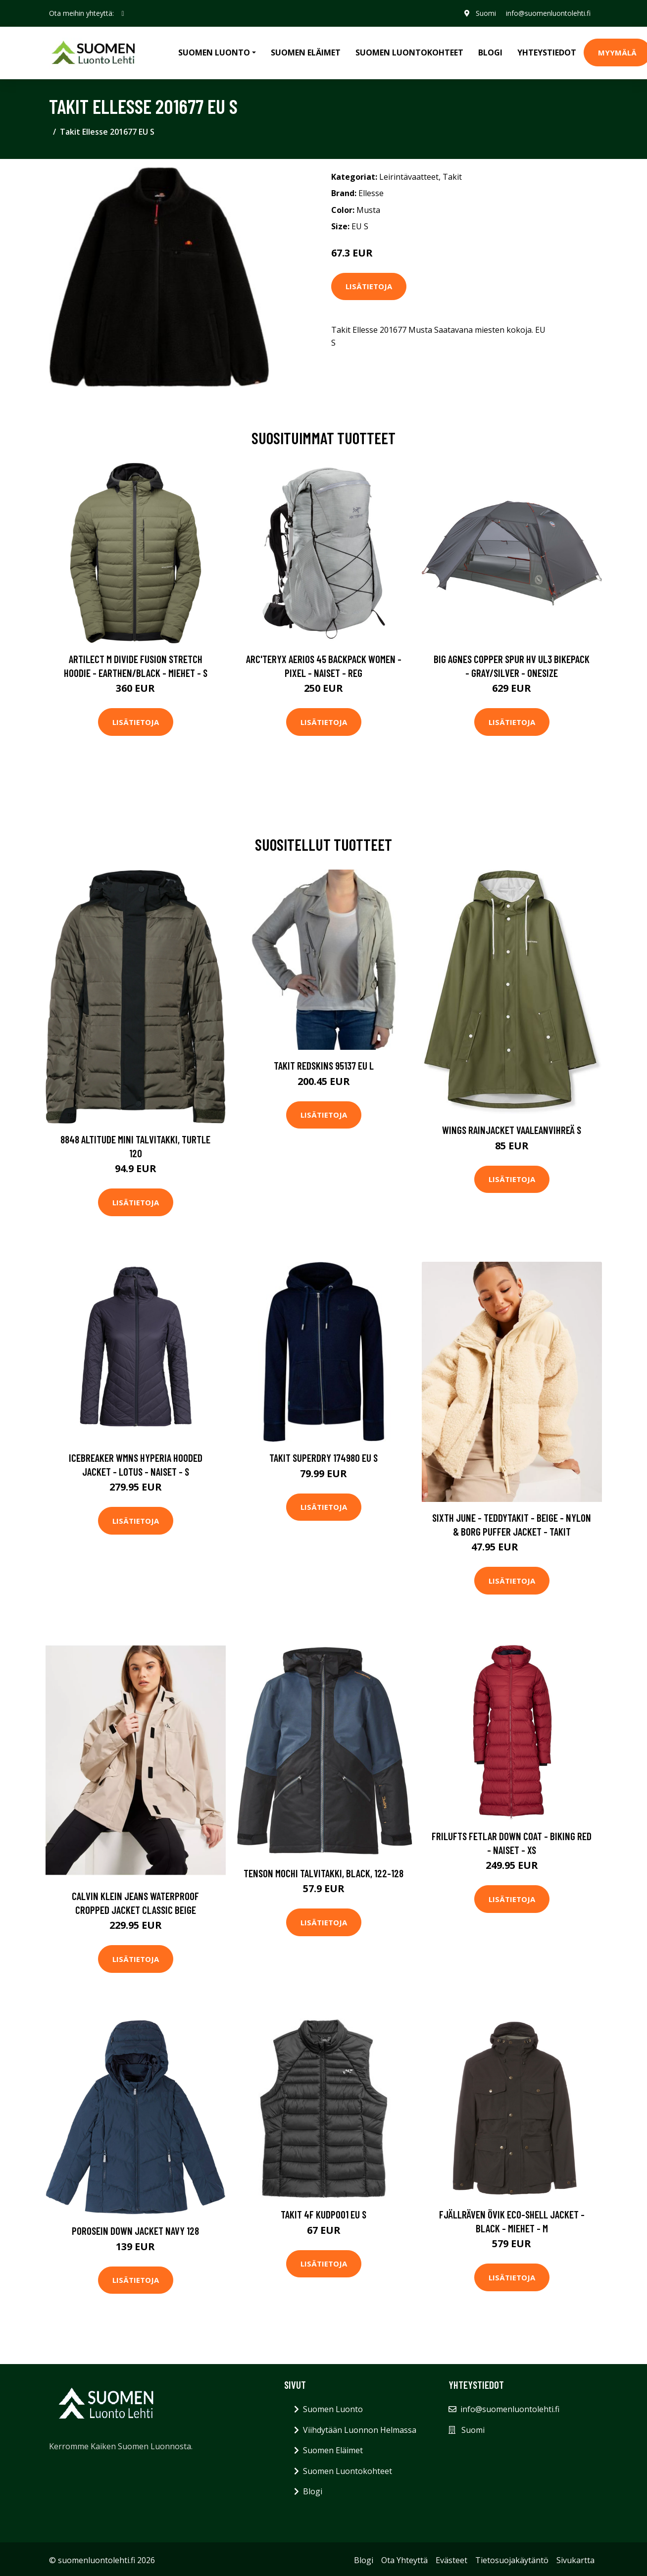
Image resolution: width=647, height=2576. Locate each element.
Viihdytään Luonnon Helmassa (359, 2429)
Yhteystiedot (546, 52)
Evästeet (451, 2560)
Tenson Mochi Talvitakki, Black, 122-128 (323, 1873)
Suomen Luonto (333, 2409)
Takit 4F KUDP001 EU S (323, 2214)
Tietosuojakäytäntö (511, 2560)
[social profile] (123, 13)
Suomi (486, 13)
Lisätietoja (369, 286)
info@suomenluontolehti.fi (548, 13)
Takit (452, 176)
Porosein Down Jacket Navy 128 (135, 2230)
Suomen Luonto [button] (214, 52)
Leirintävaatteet (409, 176)
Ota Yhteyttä (404, 2560)
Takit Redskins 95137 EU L (324, 1065)
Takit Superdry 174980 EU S (323, 1457)
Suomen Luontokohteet (409, 52)
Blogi (490, 52)
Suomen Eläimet (306, 52)
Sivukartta (575, 2560)
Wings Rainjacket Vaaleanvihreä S (511, 1130)
